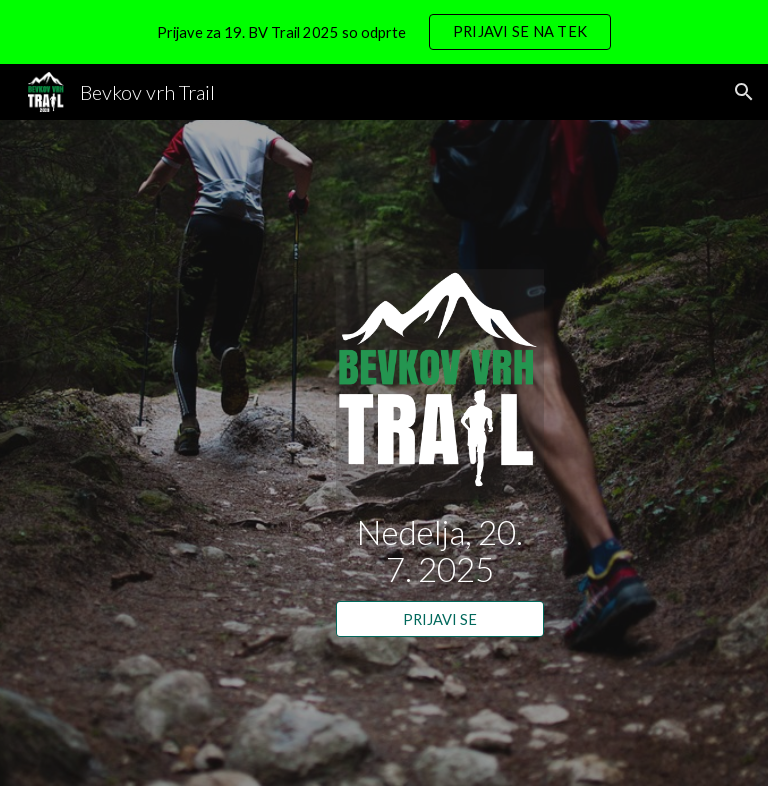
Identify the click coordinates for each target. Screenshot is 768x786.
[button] (744, 92)
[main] (439, 550)
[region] (384, 32)
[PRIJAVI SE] (439, 619)
